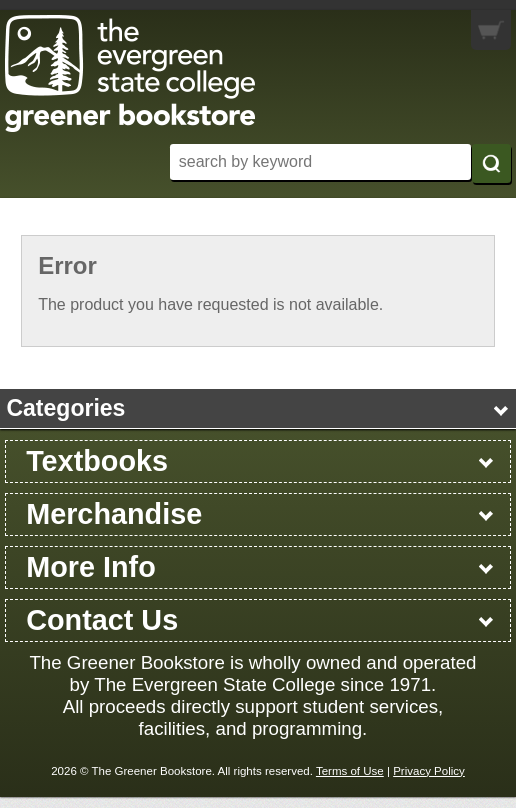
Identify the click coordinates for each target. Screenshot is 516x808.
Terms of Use (350, 771)
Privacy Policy (429, 771)
